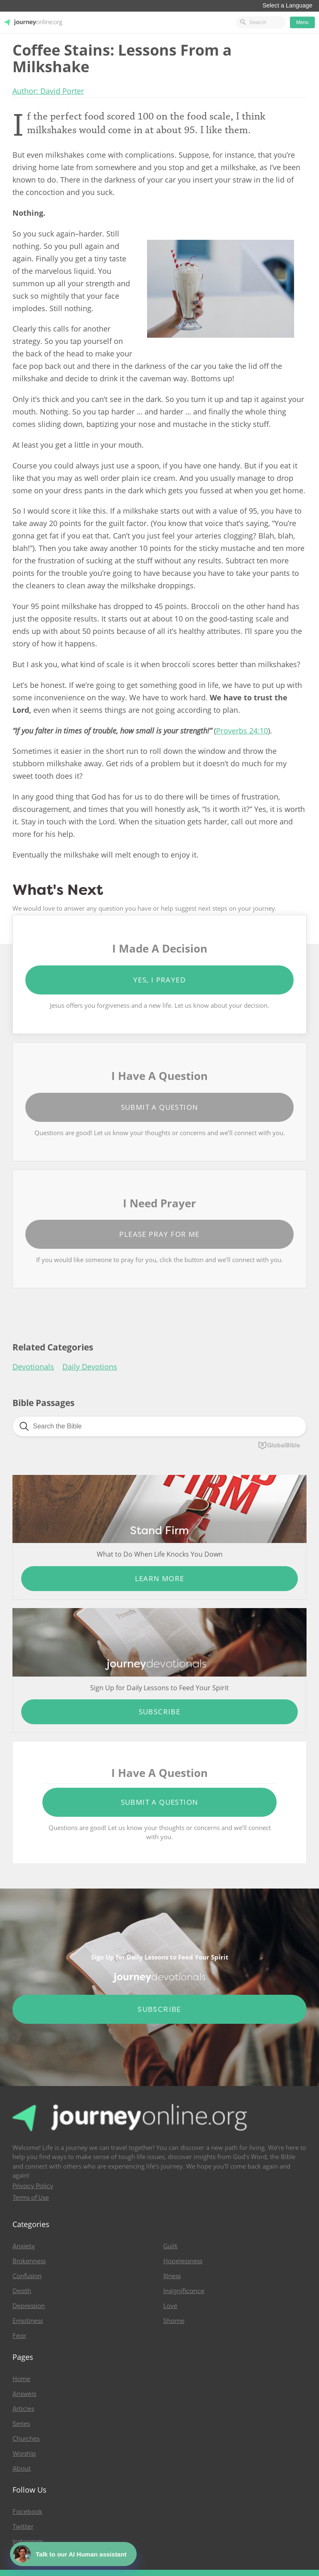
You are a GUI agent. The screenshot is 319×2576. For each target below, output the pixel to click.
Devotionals (33, 1367)
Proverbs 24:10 (242, 731)
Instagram (27, 2541)
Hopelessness (182, 2261)
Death (21, 2291)
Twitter (22, 2526)
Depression (28, 2306)
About (21, 2468)
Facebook (27, 2512)
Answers (24, 2394)
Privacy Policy (32, 2186)
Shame (173, 2321)
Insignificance (183, 2291)
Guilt (170, 2246)
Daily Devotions (89, 1367)
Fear (19, 2336)
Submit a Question (160, 1107)
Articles (23, 2409)
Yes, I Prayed (159, 980)
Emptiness (27, 2321)
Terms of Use (30, 2197)
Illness (172, 2276)
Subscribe (160, 1711)
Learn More (159, 1578)
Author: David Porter (48, 91)
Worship (24, 2453)
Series (21, 2424)
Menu (302, 22)
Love (170, 2306)
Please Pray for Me (159, 1234)
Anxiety (23, 2246)
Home (21, 2379)
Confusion (27, 2276)
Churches (25, 2439)
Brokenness (29, 2261)
